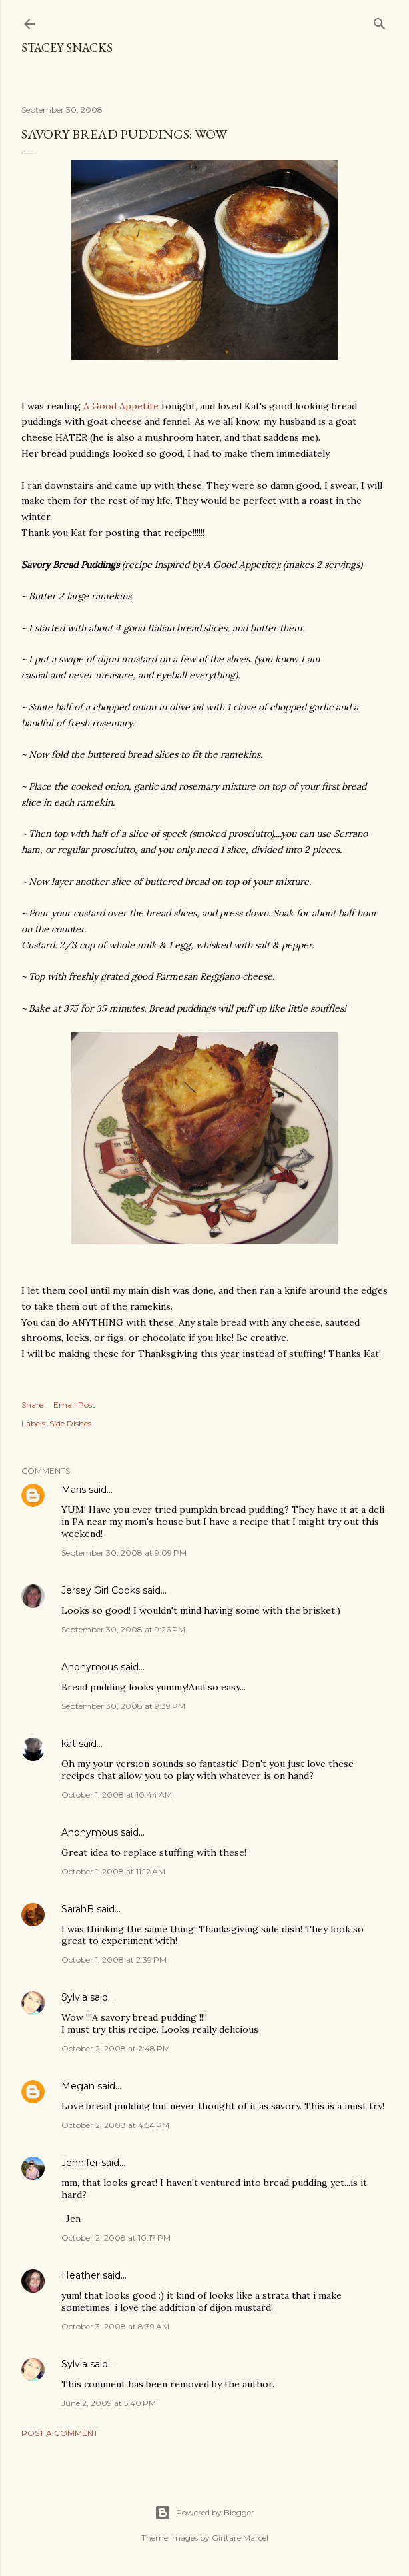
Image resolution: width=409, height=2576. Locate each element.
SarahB (77, 1909)
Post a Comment (59, 2433)
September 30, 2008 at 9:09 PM (124, 1553)
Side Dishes (70, 1423)
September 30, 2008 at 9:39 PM (123, 1706)
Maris (73, 1490)
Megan (78, 2086)
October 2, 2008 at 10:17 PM (116, 2238)
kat (68, 1744)
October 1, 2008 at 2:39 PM (114, 1960)
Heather (80, 2275)
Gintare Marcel (240, 2538)
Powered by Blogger (204, 2513)
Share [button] (32, 1405)
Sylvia (74, 1997)
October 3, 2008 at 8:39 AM (115, 2326)
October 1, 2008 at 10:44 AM (116, 1795)
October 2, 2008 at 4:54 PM (115, 2125)
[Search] (380, 21)
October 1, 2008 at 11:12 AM (113, 1871)
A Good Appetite (121, 406)
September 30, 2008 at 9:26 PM (123, 1629)
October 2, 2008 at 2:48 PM (115, 2048)
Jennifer (80, 2163)
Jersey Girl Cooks (100, 1590)
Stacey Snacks (67, 47)
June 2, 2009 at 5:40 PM (108, 2403)
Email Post (74, 1405)
